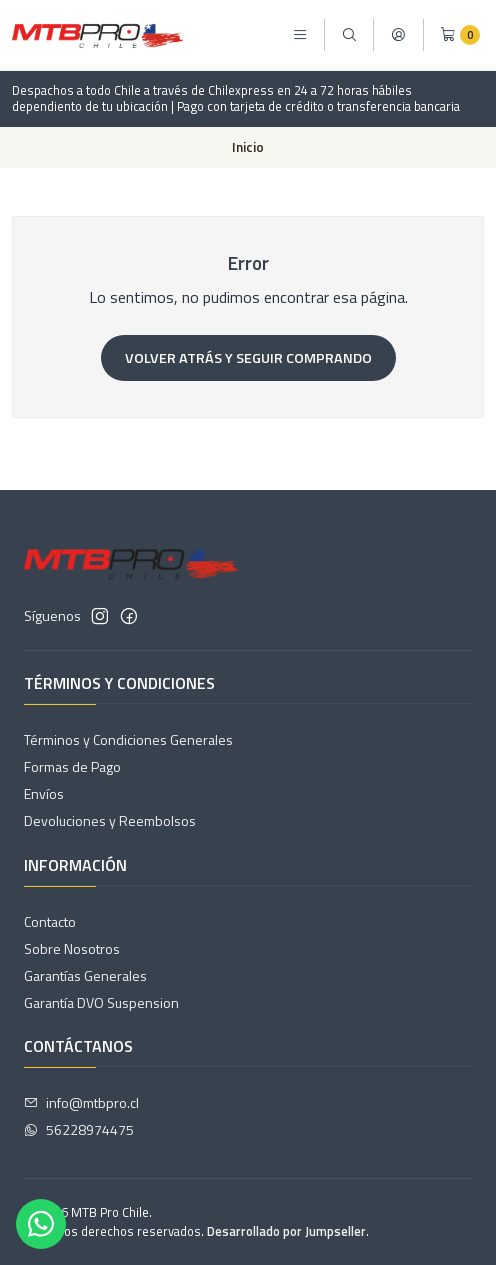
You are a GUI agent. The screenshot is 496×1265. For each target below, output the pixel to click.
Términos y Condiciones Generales (128, 739)
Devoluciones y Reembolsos (110, 820)
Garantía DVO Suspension (101, 1002)
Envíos (44, 793)
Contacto (50, 921)
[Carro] (460, 35)
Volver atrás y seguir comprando (248, 358)
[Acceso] (398, 35)
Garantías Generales (85, 975)
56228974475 (79, 1129)
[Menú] (300, 35)
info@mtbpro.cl (81, 1102)
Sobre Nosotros (72, 948)
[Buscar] (349, 35)
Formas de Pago (72, 766)
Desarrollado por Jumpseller (286, 1231)
